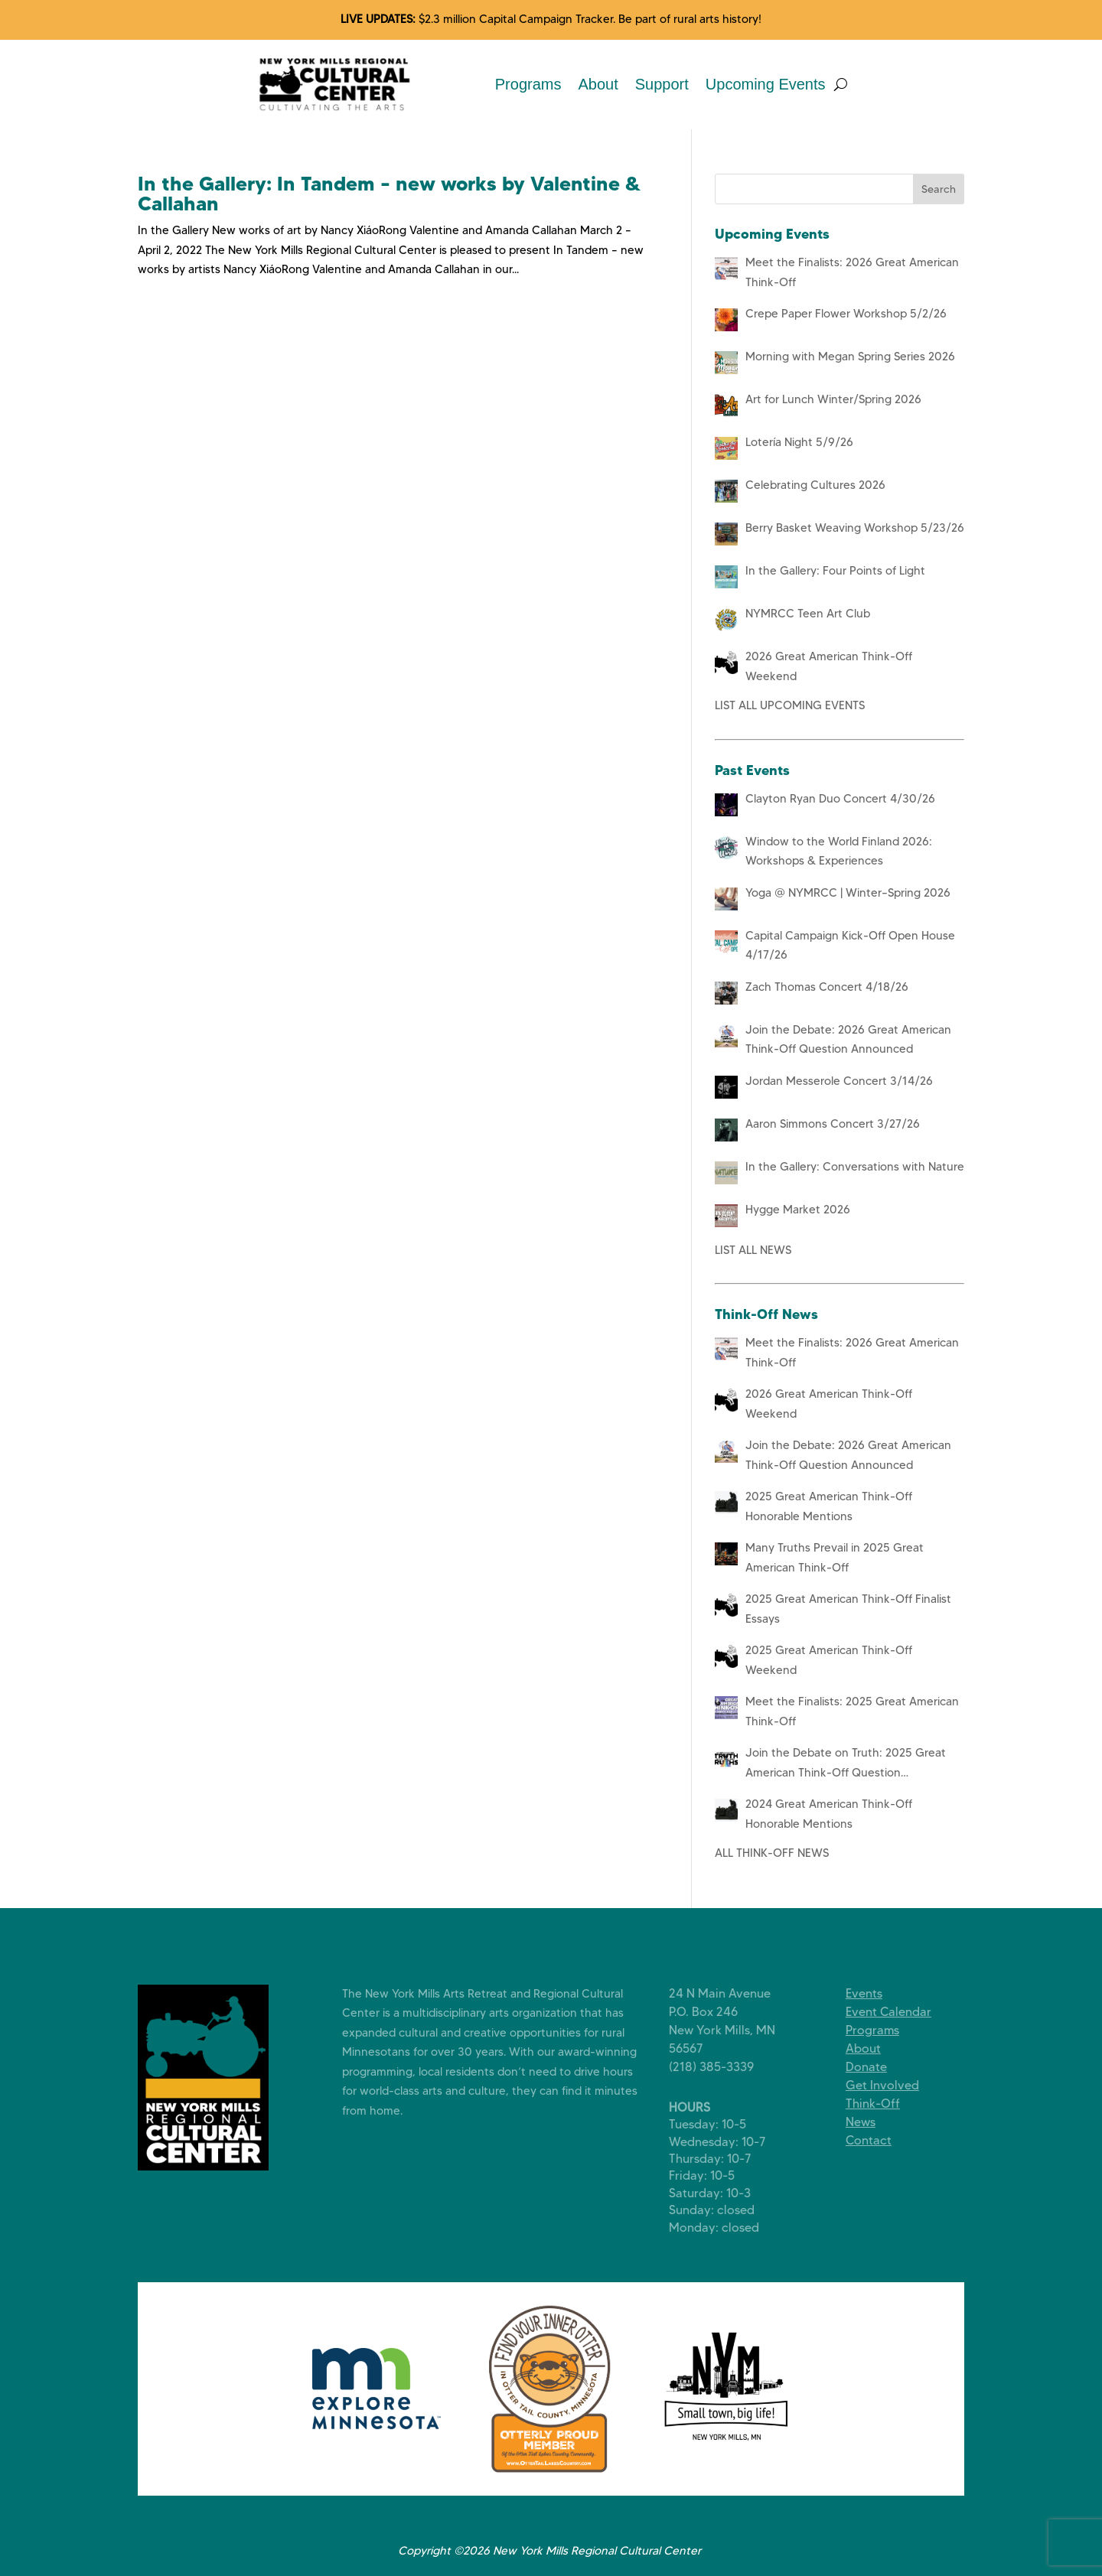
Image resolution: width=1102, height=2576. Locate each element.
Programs (528, 84)
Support (662, 84)
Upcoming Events (766, 84)
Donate (877, 2067)
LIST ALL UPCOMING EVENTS (790, 705)
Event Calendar (900, 2011)
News (872, 2122)
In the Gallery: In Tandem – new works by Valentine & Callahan (389, 193)
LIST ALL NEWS (753, 1250)
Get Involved (894, 2085)
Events (875, 1993)
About (598, 84)
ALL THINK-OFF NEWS (772, 1853)
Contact (880, 2140)
